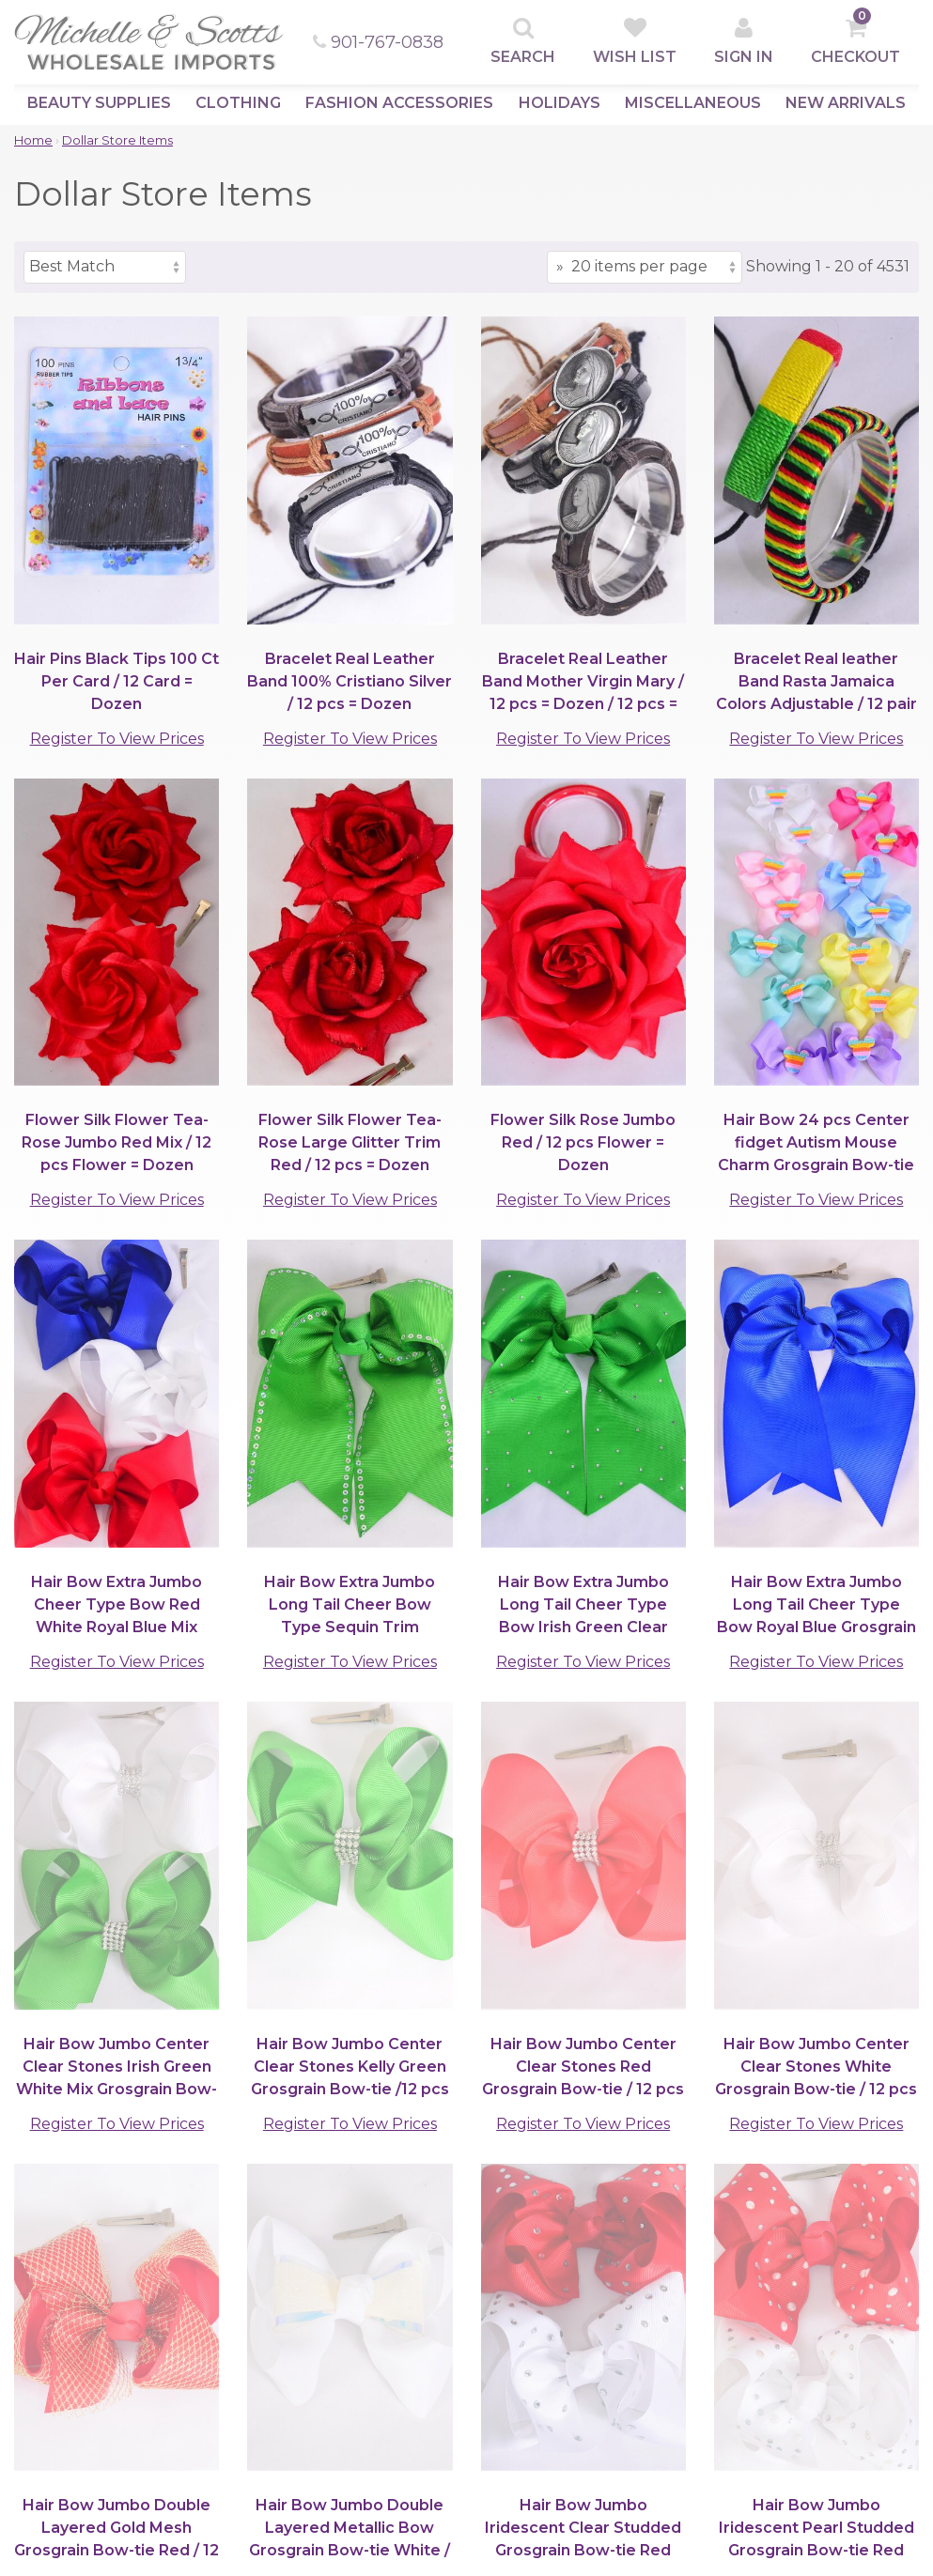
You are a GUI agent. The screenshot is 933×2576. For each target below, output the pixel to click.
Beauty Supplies (99, 103)
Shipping (471, 2401)
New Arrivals (845, 103)
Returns (469, 2446)
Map (273, 2468)
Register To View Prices (117, 739)
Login (278, 2378)
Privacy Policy (489, 2356)
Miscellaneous (693, 103)
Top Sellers (56, 2356)
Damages (473, 2423)
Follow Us (665, 2460)
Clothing (238, 103)
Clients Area (306, 2333)
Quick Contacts (684, 2333)
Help (275, 2401)
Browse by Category (95, 2333)
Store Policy (483, 2378)
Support (471, 2333)
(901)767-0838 (283, 2174)
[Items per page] (644, 267)
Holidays (559, 103)
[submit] (810, 2243)
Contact (287, 2446)
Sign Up (287, 2356)
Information (302, 2423)
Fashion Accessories (399, 103)
